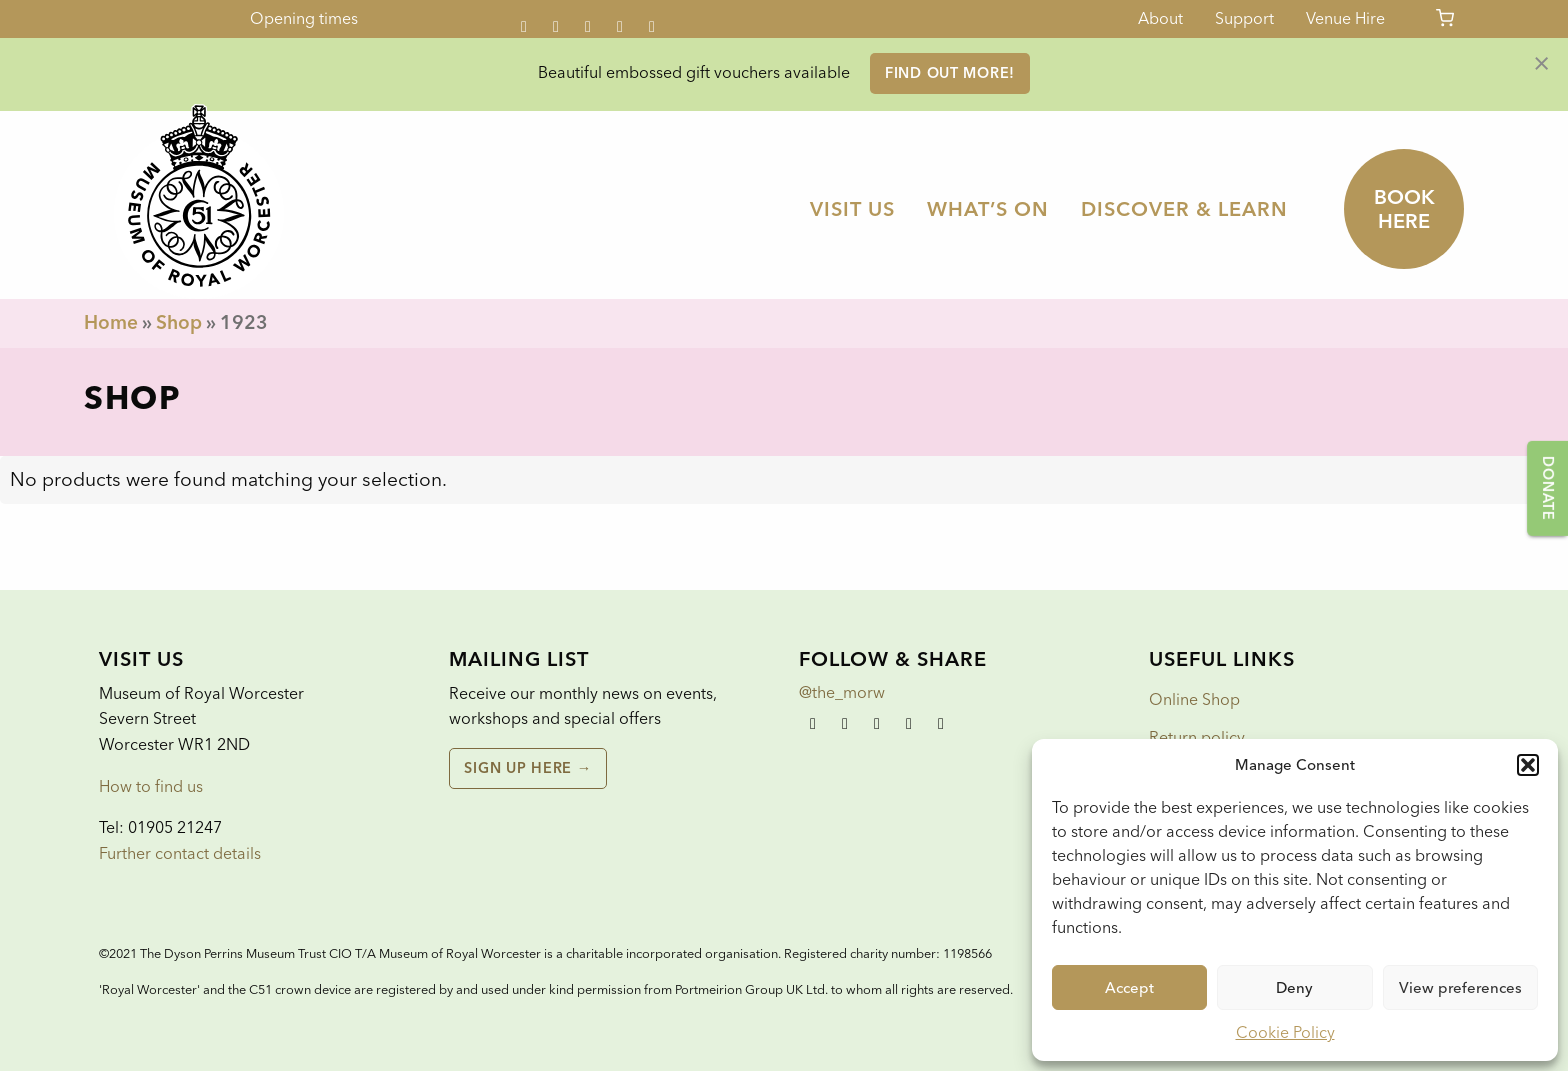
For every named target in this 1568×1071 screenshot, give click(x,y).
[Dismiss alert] (1541, 62)
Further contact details (180, 853)
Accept (1129, 988)
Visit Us (852, 209)
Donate (1548, 488)
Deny (1294, 988)
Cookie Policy (1285, 1032)
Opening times (304, 18)
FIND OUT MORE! (950, 73)
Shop (179, 322)
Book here (1404, 209)
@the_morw (842, 692)
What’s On (988, 209)
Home (111, 322)
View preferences (1460, 988)
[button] (1528, 765)
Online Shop (1194, 699)
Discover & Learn (1184, 209)
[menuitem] (852, 209)
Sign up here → (527, 768)
